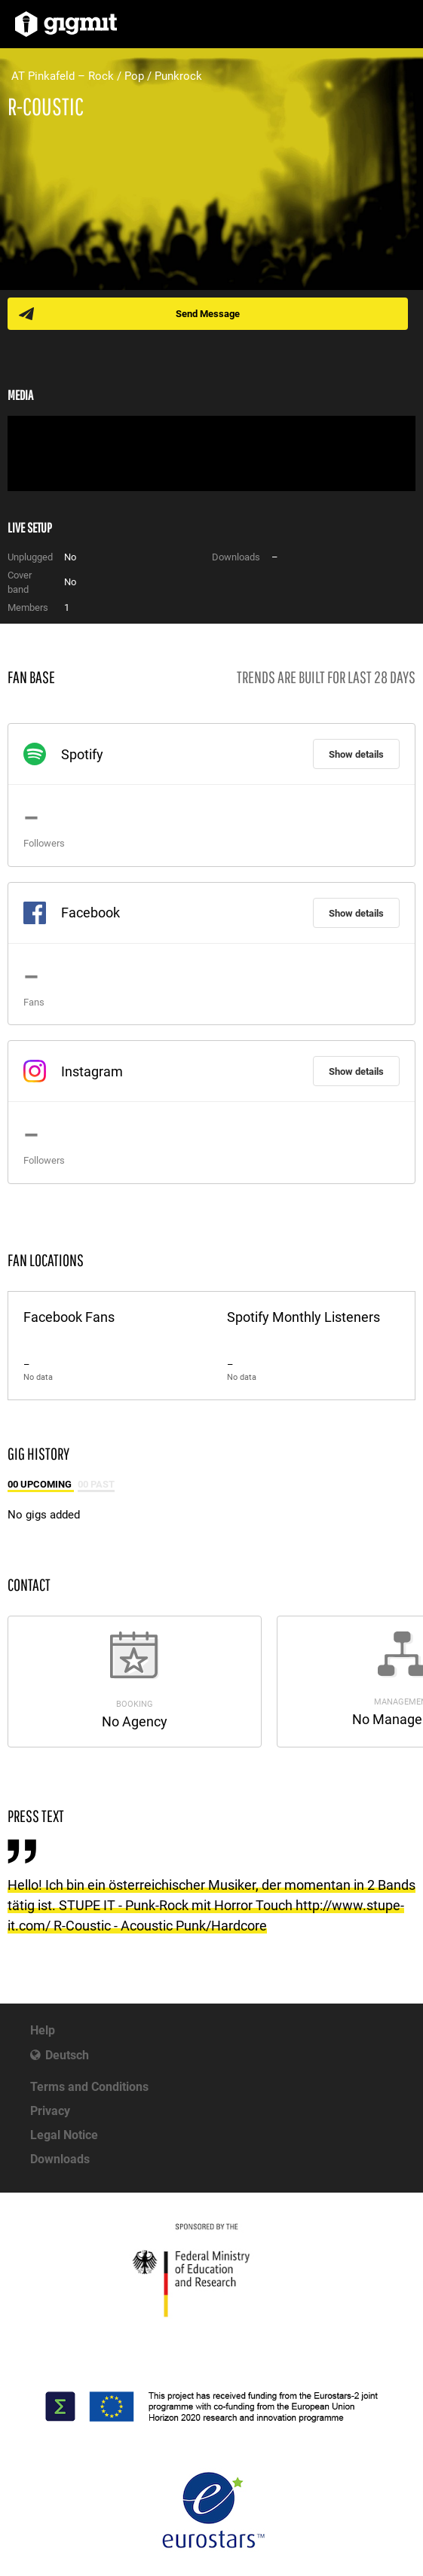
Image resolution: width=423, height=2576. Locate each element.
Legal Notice (64, 2135)
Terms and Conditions (89, 2087)
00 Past (96, 1484)
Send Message (208, 313)
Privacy (50, 2111)
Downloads (60, 2159)
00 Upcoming (41, 1484)
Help (42, 2030)
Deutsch (67, 2055)
